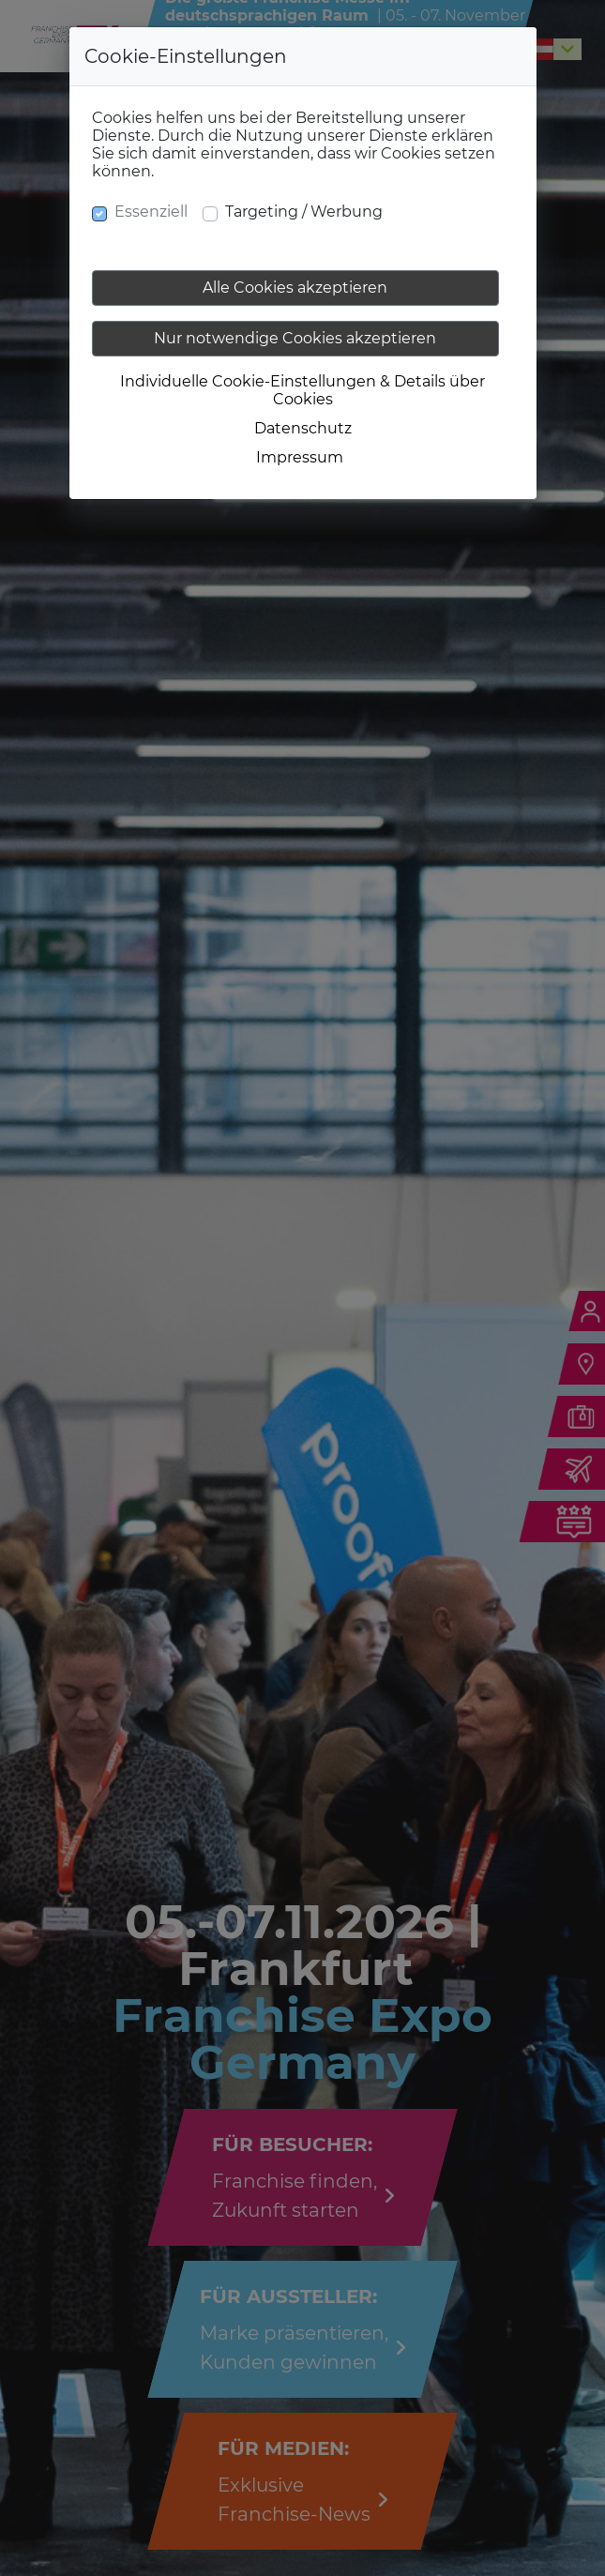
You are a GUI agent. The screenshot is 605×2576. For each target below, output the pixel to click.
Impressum (299, 457)
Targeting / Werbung (304, 211)
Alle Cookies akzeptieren (295, 287)
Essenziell (151, 211)
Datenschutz (303, 428)
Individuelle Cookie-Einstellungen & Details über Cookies (302, 390)
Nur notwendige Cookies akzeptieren (295, 338)
